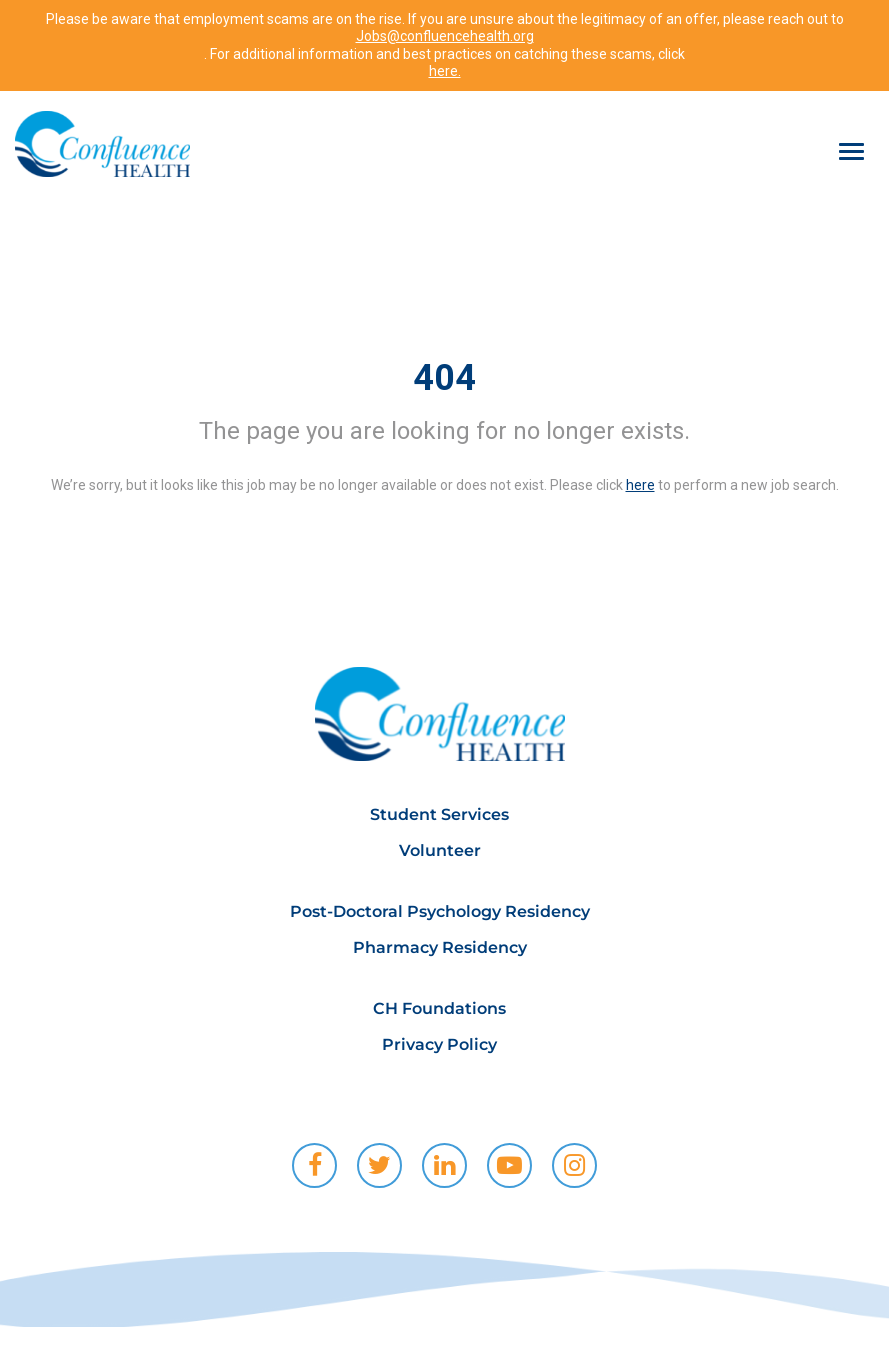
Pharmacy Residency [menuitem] (440, 947)
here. (445, 71)
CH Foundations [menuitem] (439, 1008)
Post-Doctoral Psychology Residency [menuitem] (440, 911)
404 (444, 378)
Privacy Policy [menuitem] (439, 1044)
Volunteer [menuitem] (440, 850)
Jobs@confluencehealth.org (445, 36)
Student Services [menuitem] (439, 814)
